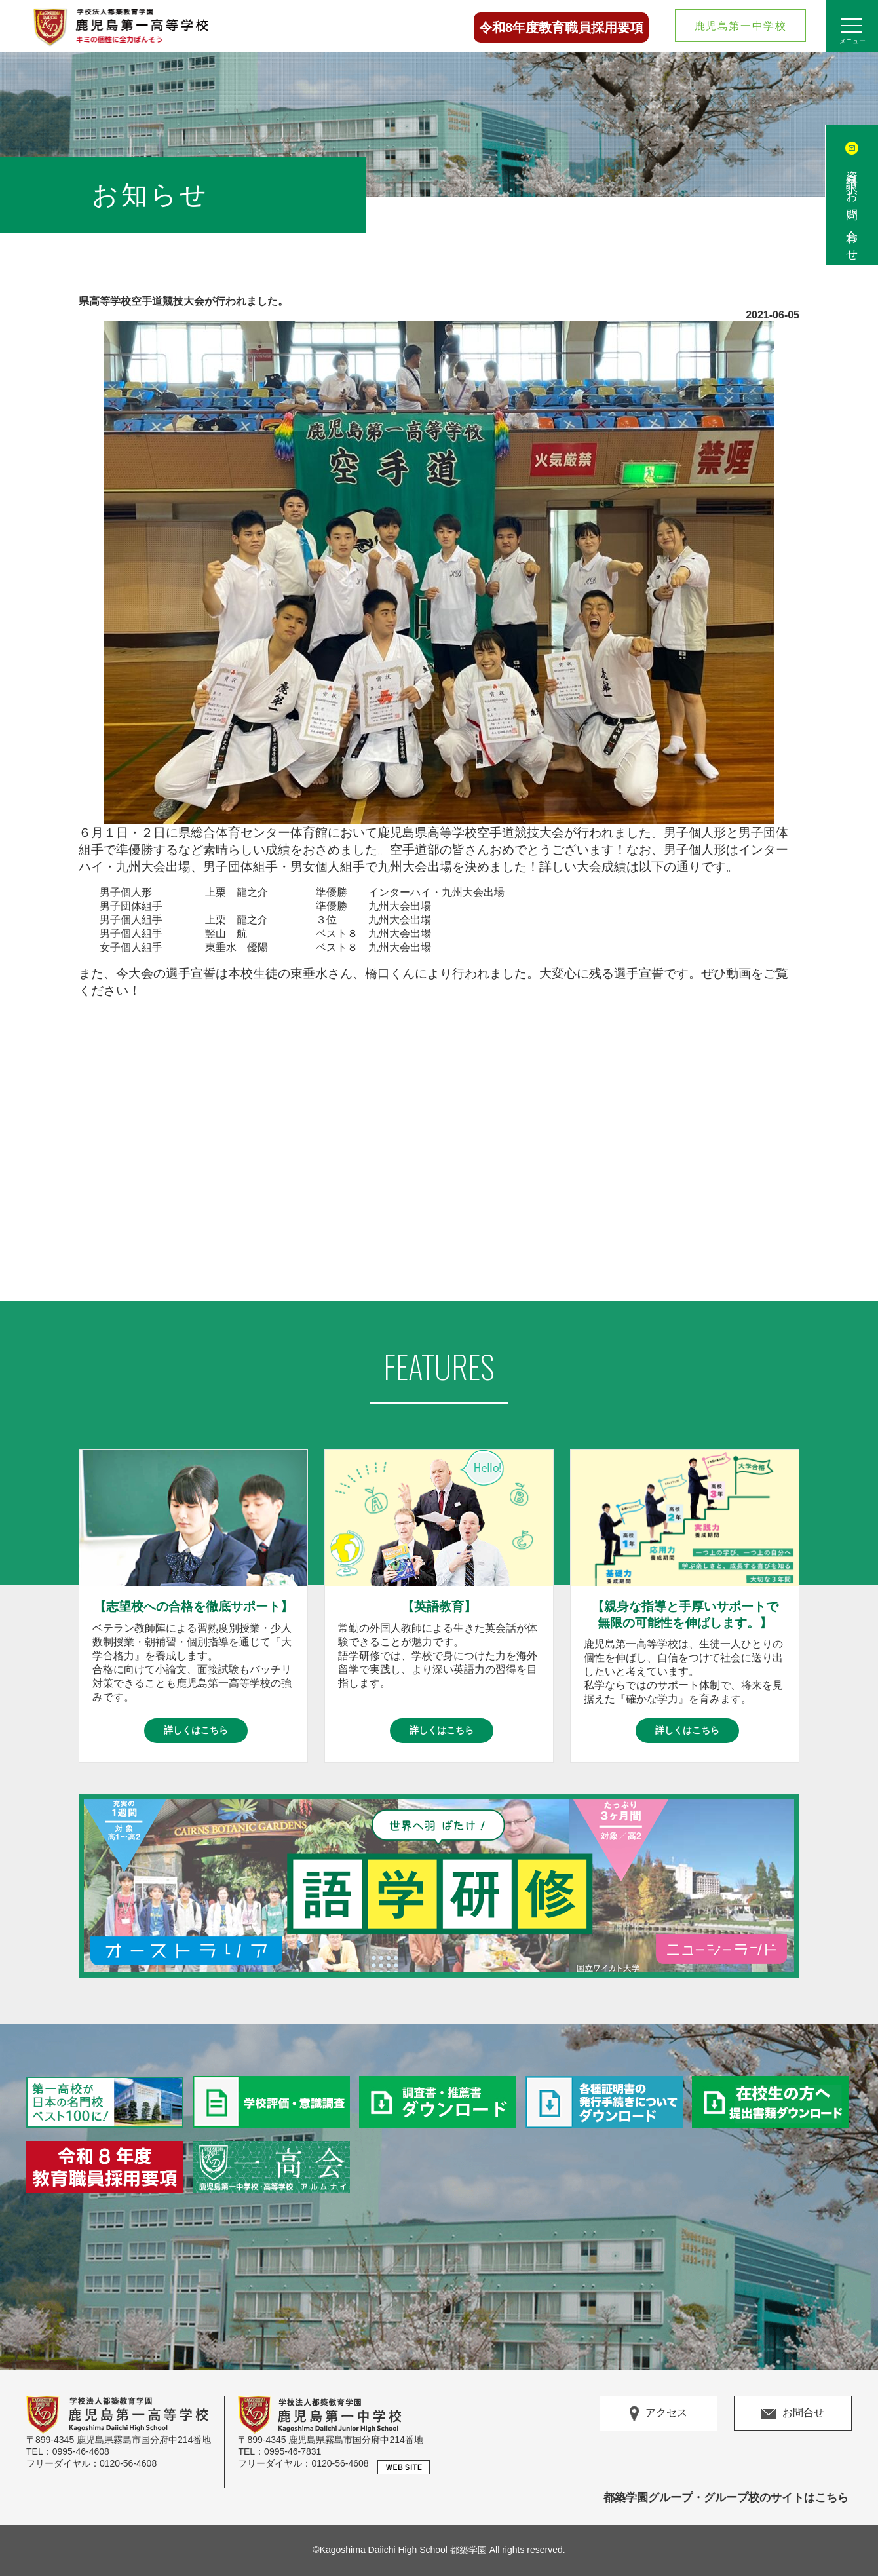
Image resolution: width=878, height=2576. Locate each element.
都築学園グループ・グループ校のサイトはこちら (726, 2497)
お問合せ (792, 2412)
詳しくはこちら (196, 1730)
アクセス (658, 2413)
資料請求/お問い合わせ (851, 209)
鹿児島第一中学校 (741, 25)
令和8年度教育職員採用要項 (561, 27)
